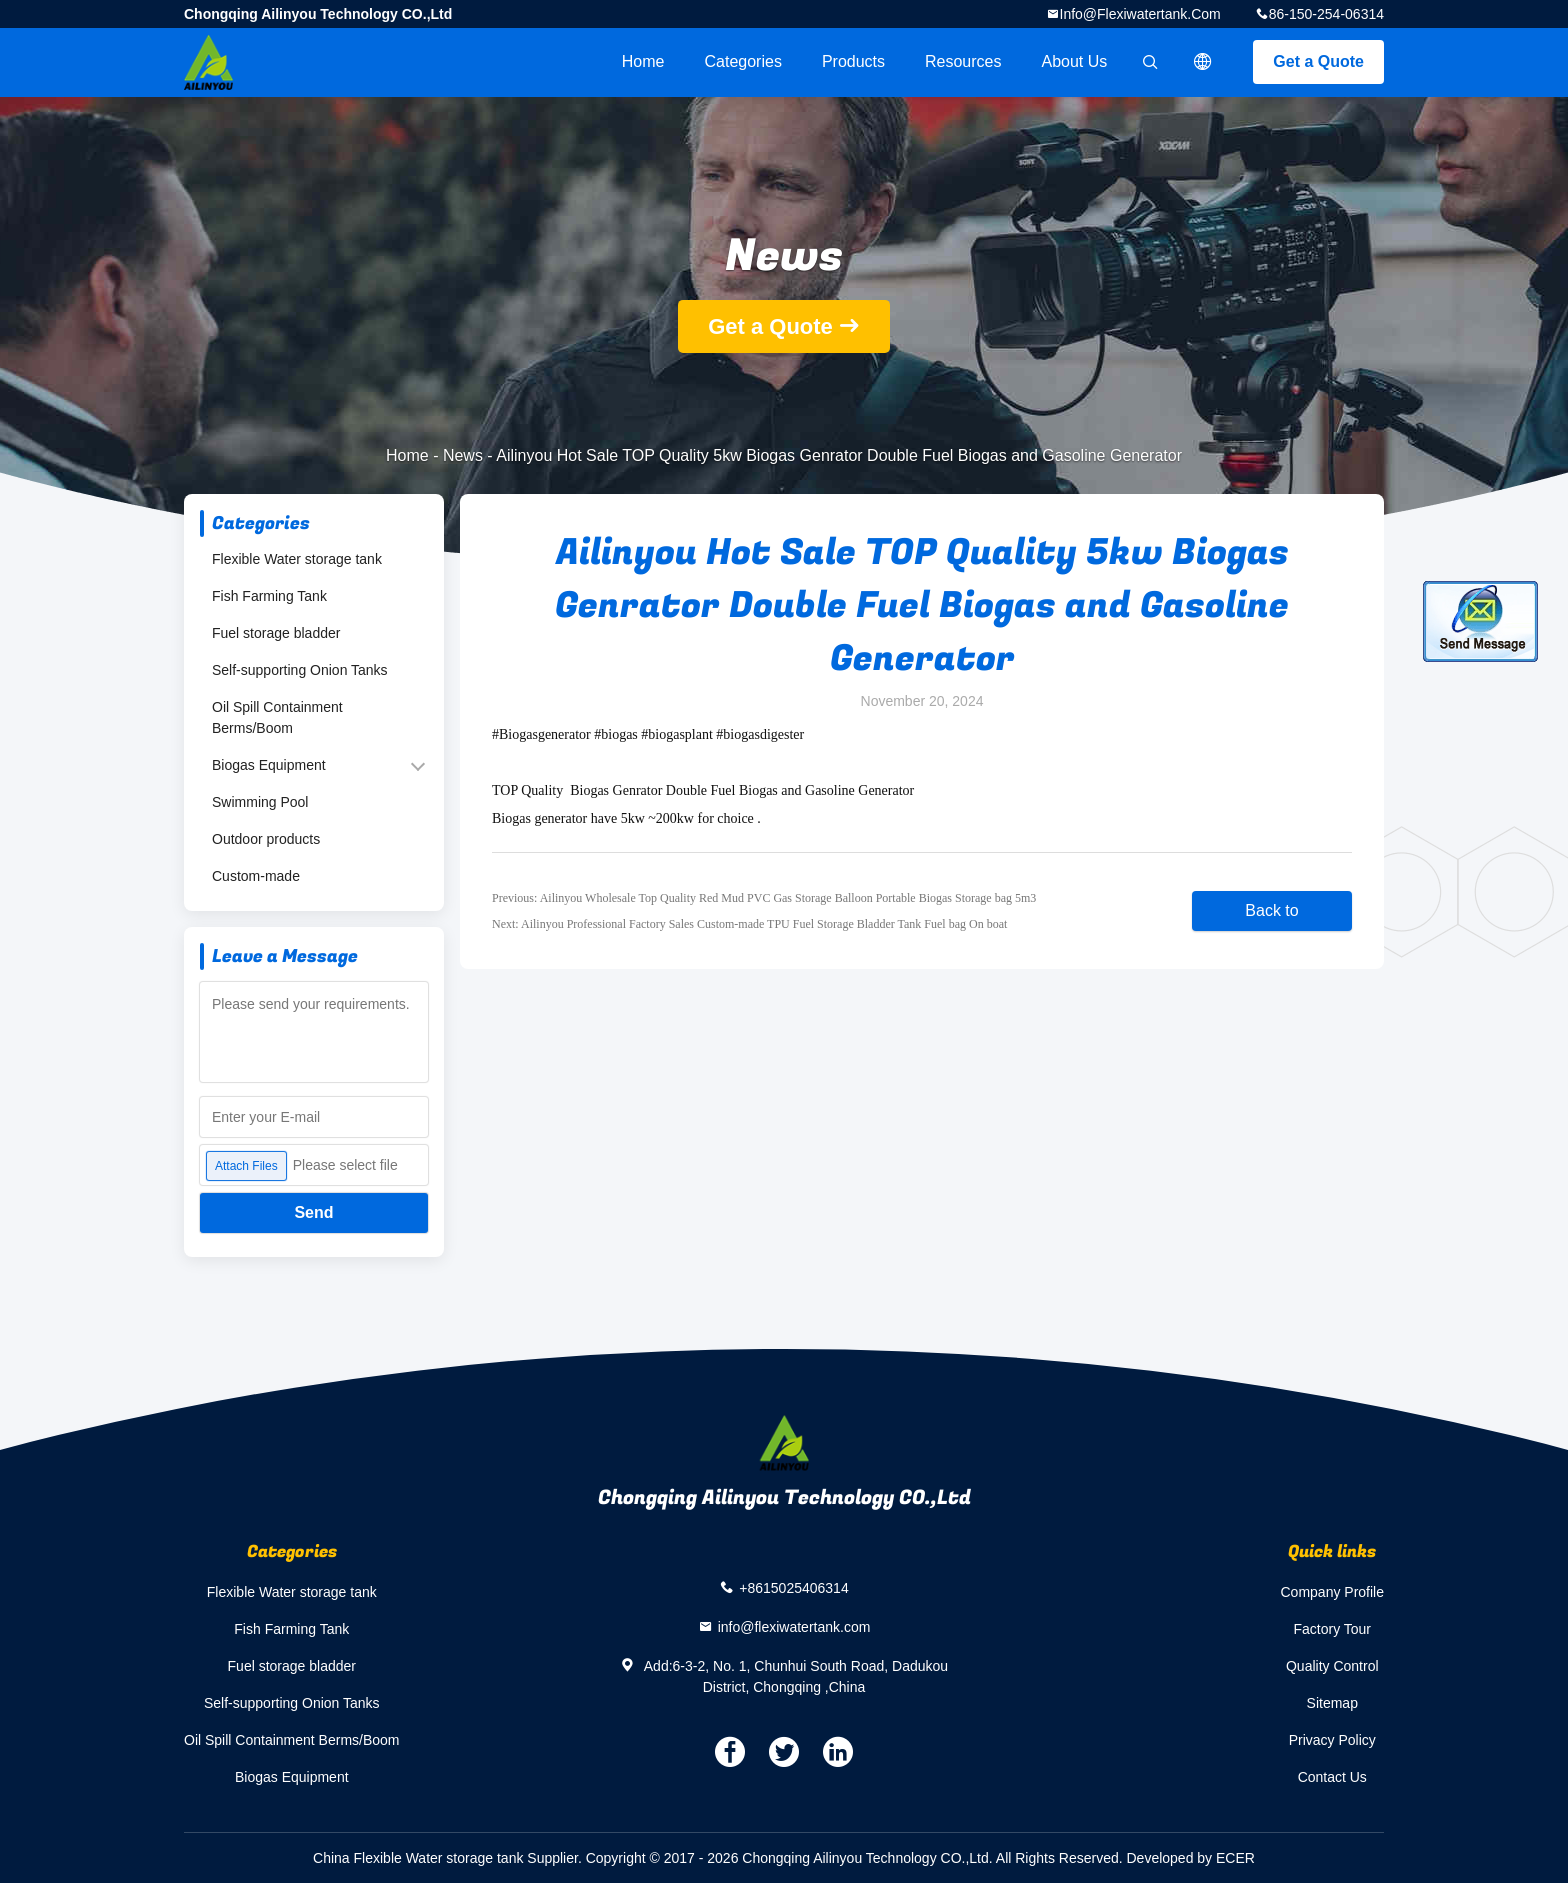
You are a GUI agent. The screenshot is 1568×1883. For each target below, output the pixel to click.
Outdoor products (266, 839)
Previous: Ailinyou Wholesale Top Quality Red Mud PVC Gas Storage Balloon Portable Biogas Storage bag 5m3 (764, 898)
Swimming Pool (260, 802)
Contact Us (1332, 1777)
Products (853, 61)
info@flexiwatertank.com (1140, 14)
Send (313, 1212)
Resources (963, 61)
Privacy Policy (1332, 1740)
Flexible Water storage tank (297, 559)
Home (643, 61)
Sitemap (1332, 1703)
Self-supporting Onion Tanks (300, 670)
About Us (1075, 61)
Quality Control (1332, 1666)
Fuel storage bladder (276, 633)
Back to (1271, 910)
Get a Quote (1318, 61)
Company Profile (1333, 1592)
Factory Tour (1332, 1629)
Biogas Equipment (269, 765)
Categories (743, 61)
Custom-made (256, 876)
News (463, 455)
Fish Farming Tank (269, 596)
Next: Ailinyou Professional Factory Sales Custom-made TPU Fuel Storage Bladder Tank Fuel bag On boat (749, 924)
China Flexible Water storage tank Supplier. (449, 1858)
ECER (1235, 1858)
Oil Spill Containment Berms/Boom (277, 717)
